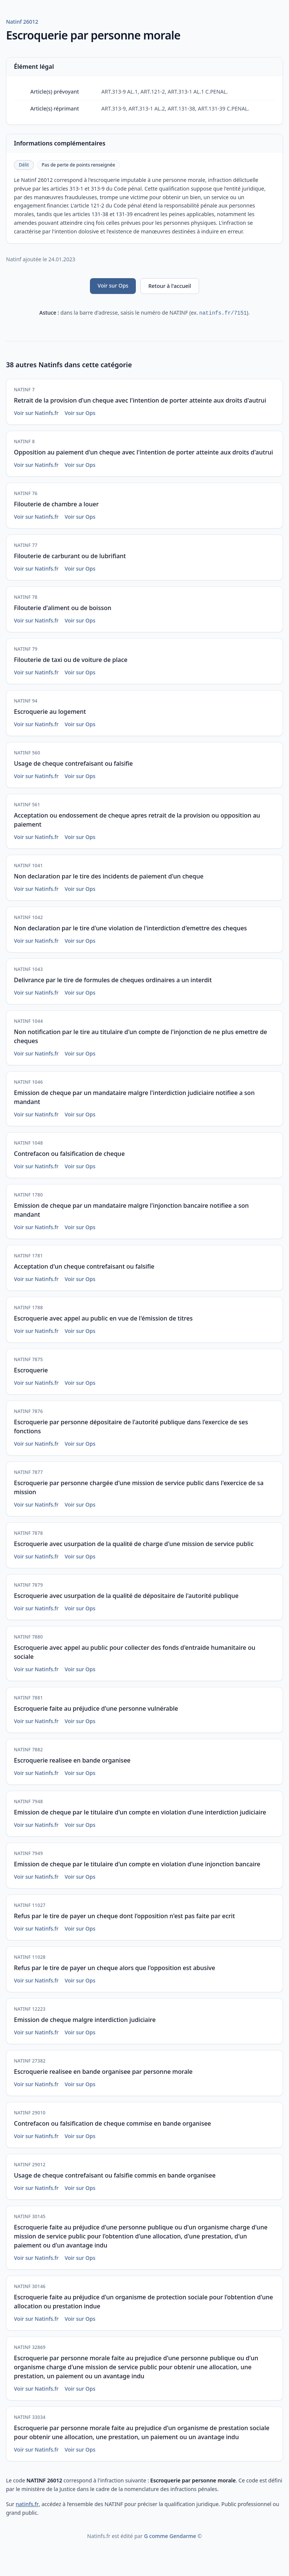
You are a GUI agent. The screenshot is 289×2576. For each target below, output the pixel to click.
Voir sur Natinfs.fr (36, 412)
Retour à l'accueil (169, 285)
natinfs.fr (27, 2504)
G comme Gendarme (170, 2536)
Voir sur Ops (112, 285)
